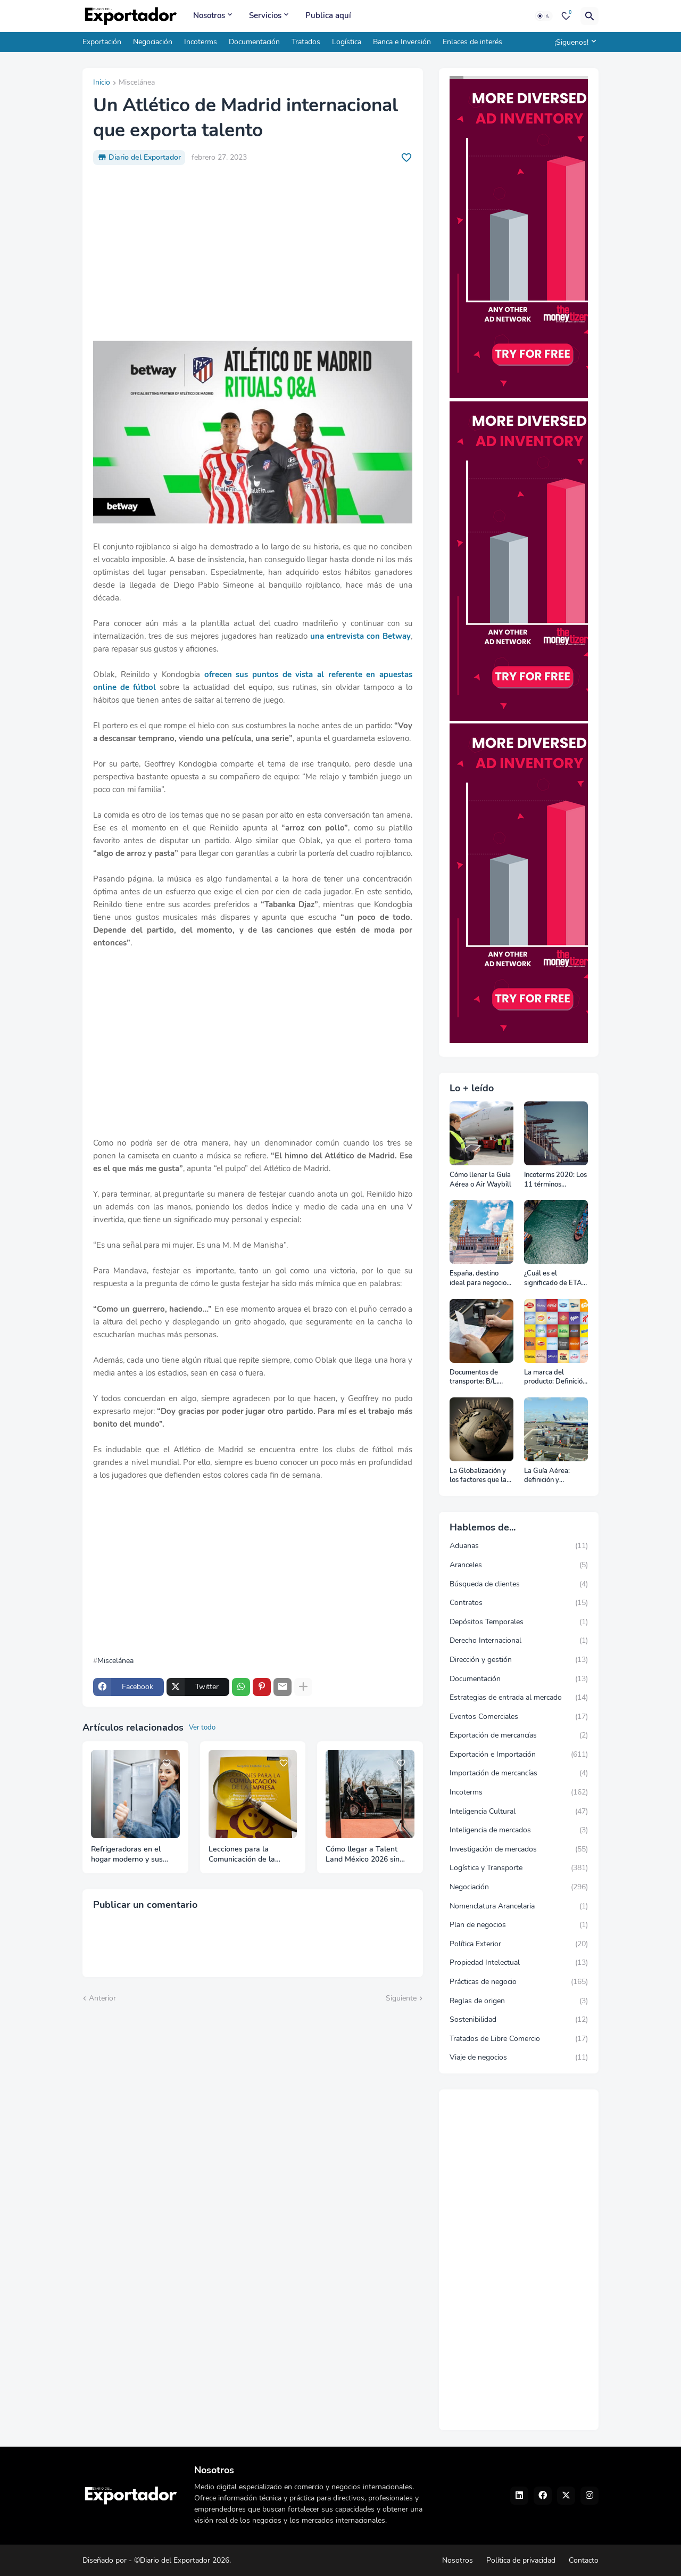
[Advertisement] (252, 252)
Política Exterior (519, 1944)
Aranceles (519, 1565)
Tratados (306, 42)
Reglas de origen (519, 2001)
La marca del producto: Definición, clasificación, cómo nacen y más (556, 1377)
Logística (346, 42)
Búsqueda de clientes (519, 1584)
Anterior (102, 1998)
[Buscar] (589, 16)
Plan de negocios (519, 1925)
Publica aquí (328, 15)
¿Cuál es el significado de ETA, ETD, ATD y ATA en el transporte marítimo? (554, 1278)
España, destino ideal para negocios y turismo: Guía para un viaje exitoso (481, 1278)
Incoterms (200, 42)
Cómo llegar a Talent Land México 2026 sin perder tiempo (363, 1855)
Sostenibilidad (519, 2019)
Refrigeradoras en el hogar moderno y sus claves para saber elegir (132, 1855)
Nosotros (209, 15)
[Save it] (406, 157)
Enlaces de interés (472, 42)
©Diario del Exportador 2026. (182, 2560)
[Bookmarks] (566, 16)
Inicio (101, 83)
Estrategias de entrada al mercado (519, 1697)
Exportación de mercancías (519, 1735)
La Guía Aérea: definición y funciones (547, 1476)
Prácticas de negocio (519, 1982)
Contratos (519, 1603)
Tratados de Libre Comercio (519, 2039)
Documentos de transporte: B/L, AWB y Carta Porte (480, 1377)
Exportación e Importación (519, 1754)
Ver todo (202, 1727)
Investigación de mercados (519, 1849)
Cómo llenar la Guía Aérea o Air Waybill (480, 1180)
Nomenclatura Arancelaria (519, 1906)
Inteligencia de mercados (519, 1830)
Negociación (152, 42)
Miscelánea (137, 83)
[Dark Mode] (544, 16)
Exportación (101, 42)
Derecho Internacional (519, 1640)
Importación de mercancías (519, 1773)
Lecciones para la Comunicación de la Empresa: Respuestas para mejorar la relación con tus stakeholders (249, 1855)
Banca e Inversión (402, 42)
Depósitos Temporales (519, 1622)
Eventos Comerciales (519, 1716)
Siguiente (401, 1998)
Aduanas (519, 1546)
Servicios (265, 15)
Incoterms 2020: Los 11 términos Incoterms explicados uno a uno (555, 1180)
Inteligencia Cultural (519, 1811)
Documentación (254, 42)
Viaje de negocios (519, 2057)
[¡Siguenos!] (574, 42)
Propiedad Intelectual (519, 1962)
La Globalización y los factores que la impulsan (478, 1476)
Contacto (584, 2560)
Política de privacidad (520, 2560)
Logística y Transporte (519, 1868)
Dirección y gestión (519, 1660)
